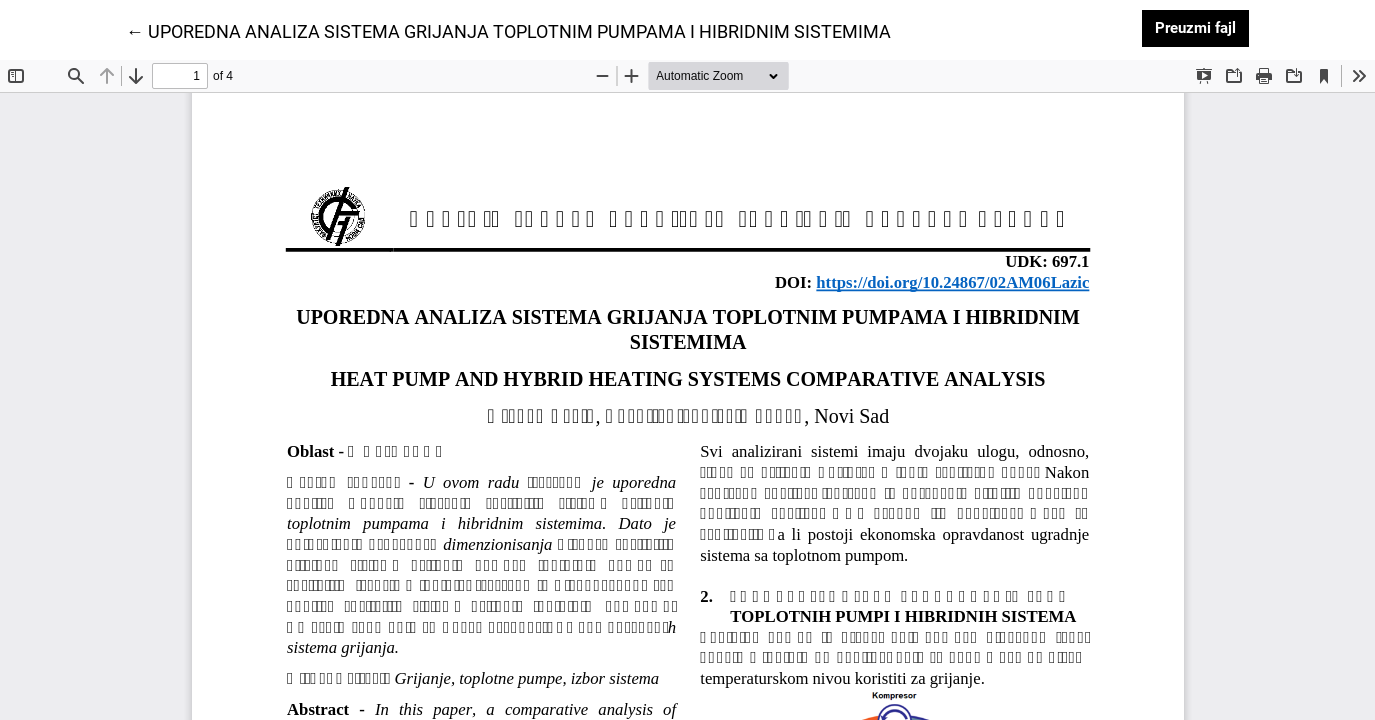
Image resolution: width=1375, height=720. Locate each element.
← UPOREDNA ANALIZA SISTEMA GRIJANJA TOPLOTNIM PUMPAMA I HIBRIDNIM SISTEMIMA (508, 30)
